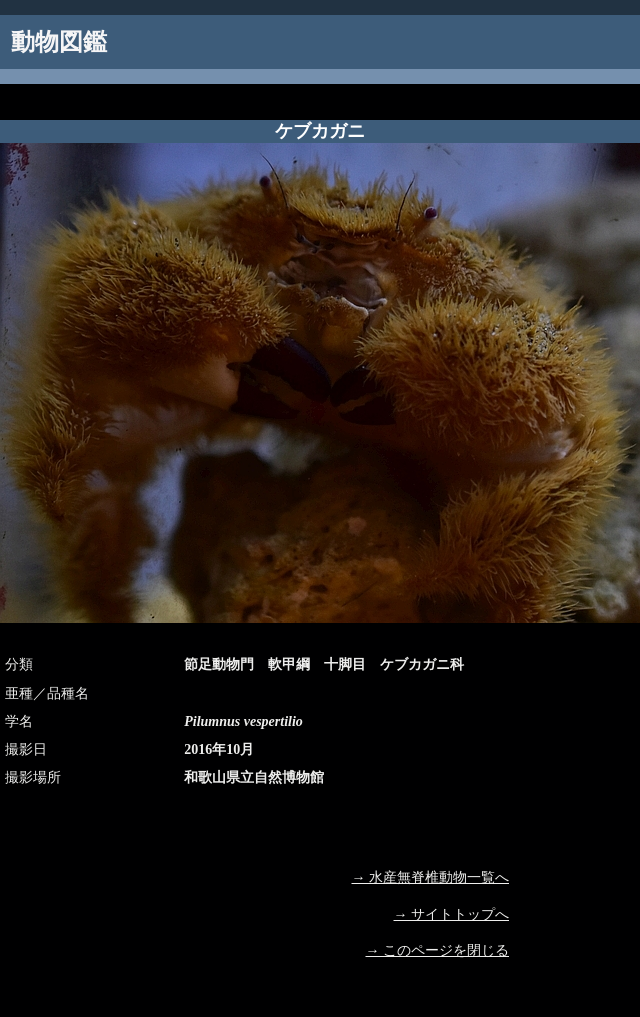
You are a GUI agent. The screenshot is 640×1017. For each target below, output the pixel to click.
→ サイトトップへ (452, 914)
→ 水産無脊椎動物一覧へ (431, 877)
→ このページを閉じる (438, 950)
